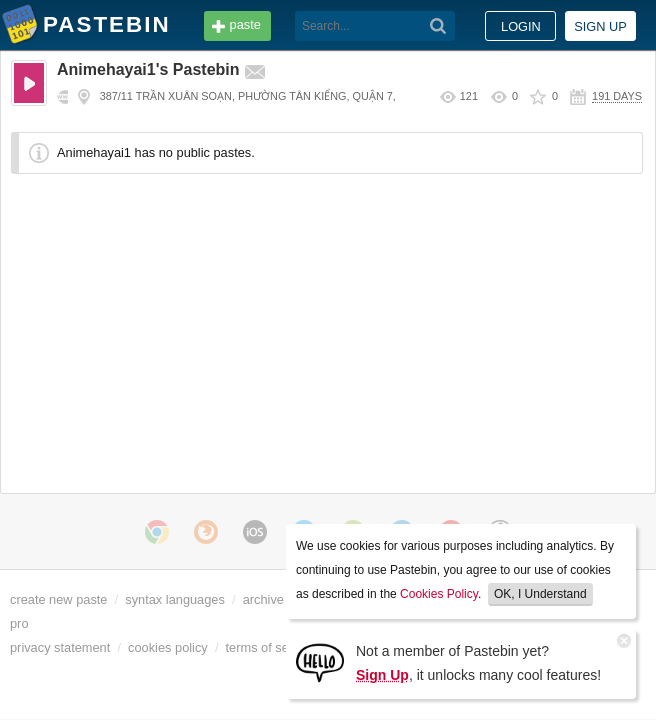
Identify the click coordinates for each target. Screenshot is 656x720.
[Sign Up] (320, 661)
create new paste (58, 599)
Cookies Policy (439, 594)
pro (19, 623)
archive (263, 599)
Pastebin (20, 28)
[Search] (301, 26)
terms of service (271, 647)
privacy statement (60, 647)
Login (521, 26)
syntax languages (175, 599)
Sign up (600, 26)
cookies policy (168, 647)
